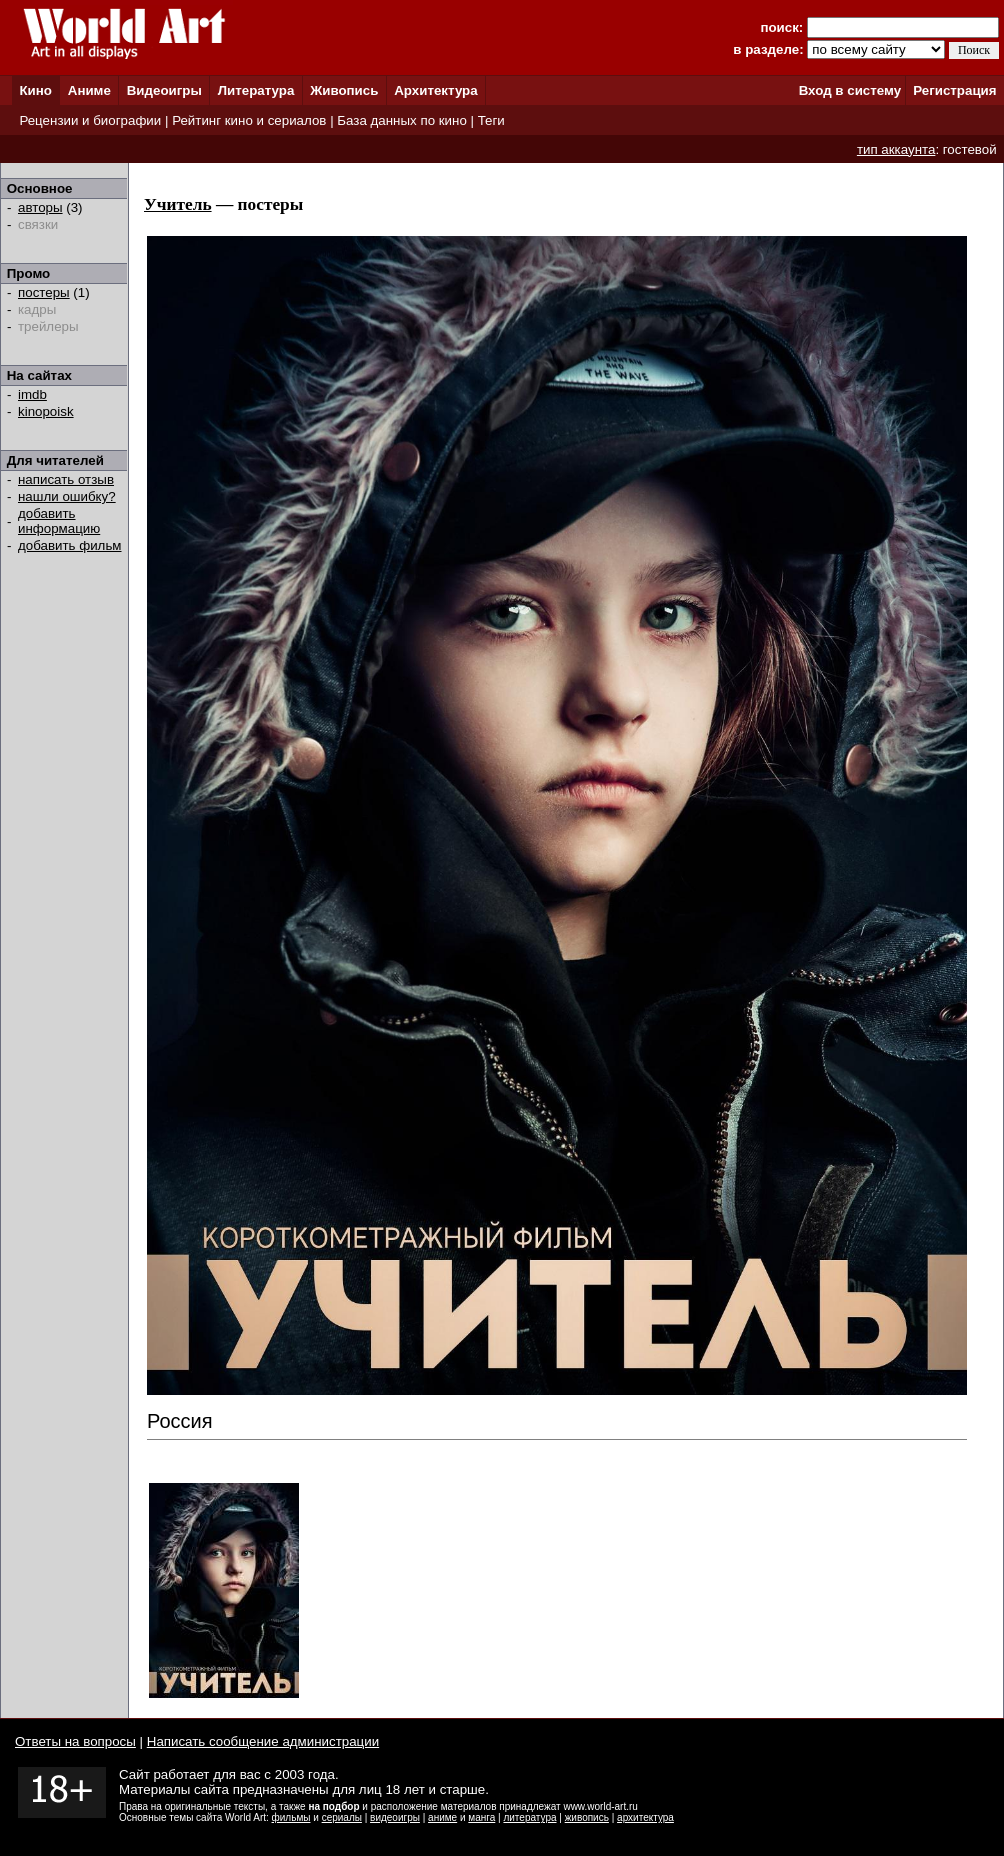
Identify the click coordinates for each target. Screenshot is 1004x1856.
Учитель (178, 204)
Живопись (344, 90)
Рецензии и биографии (90, 120)
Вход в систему (850, 90)
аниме (442, 1817)
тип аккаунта (896, 149)
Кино (35, 90)
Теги (491, 120)
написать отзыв (66, 479)
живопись (587, 1817)
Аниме (89, 90)
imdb (32, 394)
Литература (256, 90)
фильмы (291, 1817)
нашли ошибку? (67, 496)
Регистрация (954, 90)
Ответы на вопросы (75, 1741)
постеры (44, 292)
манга (481, 1817)
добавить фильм (70, 545)
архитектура (645, 1817)
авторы (40, 207)
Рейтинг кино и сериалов (249, 120)
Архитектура (435, 90)
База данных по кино (401, 120)
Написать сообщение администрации (263, 1741)
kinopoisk (46, 411)
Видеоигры (164, 90)
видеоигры (395, 1817)
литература (529, 1817)
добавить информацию (59, 521)
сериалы (342, 1817)
